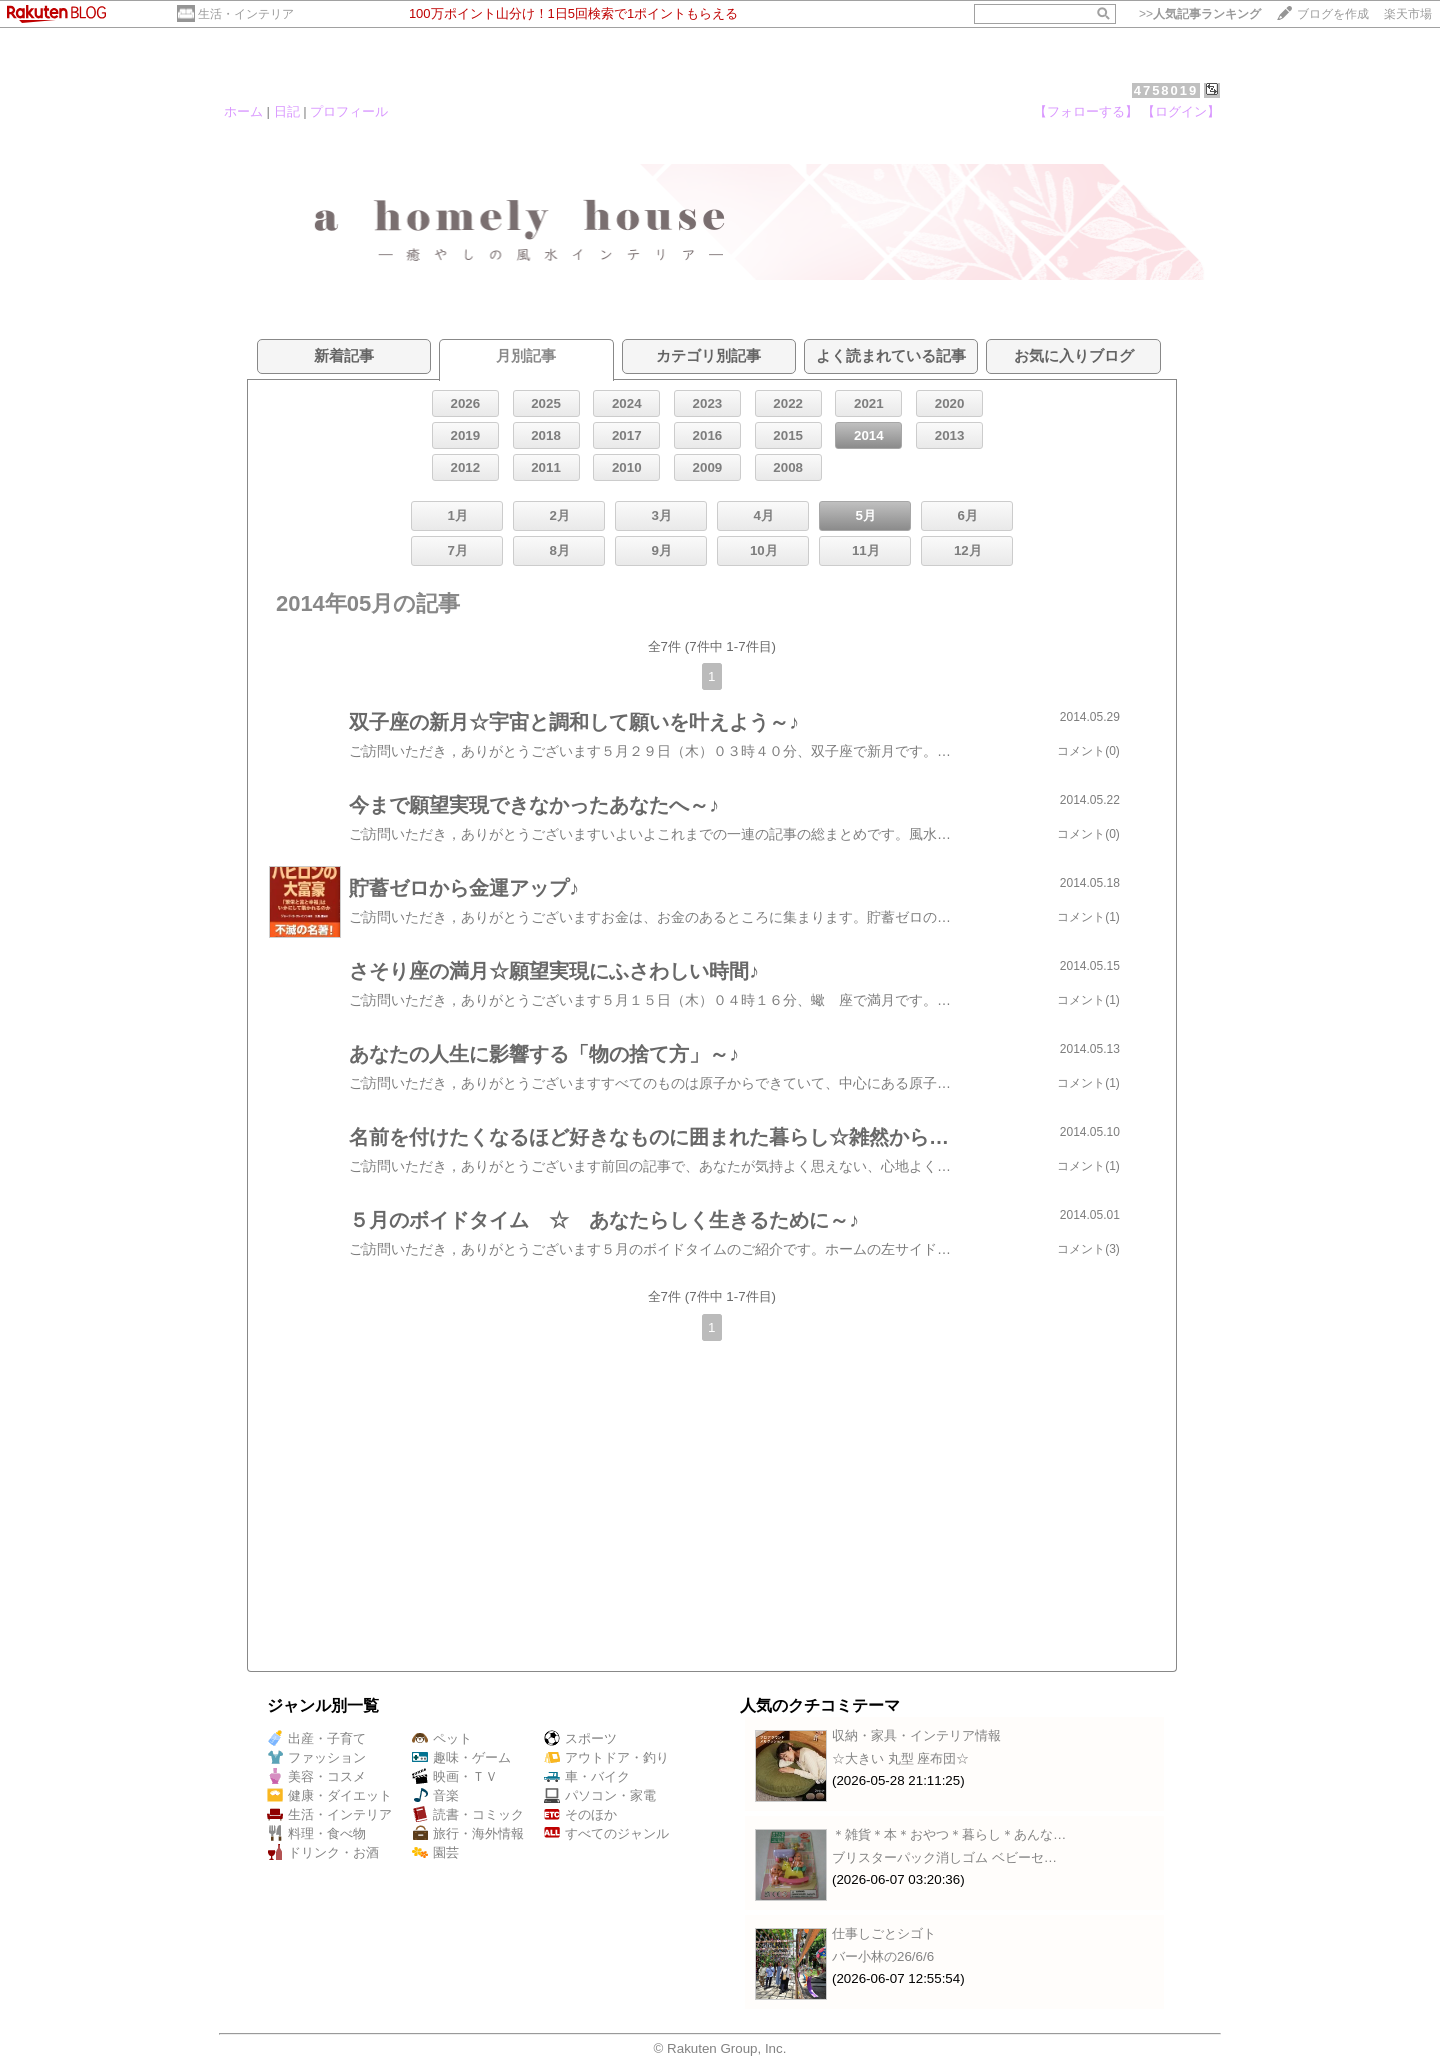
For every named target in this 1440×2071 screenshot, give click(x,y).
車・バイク (587, 1776)
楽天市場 (1408, 14)
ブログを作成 (1333, 14)
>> (1200, 14)
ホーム (243, 111)
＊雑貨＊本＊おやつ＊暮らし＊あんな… (949, 1834)
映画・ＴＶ (455, 1776)
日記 (287, 111)
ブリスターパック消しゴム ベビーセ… (944, 1857)
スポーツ (580, 1738)
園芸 (435, 1852)
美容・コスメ (316, 1776)
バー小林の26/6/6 (883, 1956)
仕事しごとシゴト (884, 1933)
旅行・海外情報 (468, 1833)
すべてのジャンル (606, 1833)
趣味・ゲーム (461, 1757)
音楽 (435, 1795)
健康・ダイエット (329, 1795)
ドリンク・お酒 (323, 1852)
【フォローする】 (1086, 111)
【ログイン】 (1181, 111)
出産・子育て (316, 1738)
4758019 (1166, 90)
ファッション (316, 1757)
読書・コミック (468, 1814)
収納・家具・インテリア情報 (916, 1735)
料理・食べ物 (316, 1833)
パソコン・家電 (600, 1795)
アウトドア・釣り (606, 1757)
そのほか (580, 1814)
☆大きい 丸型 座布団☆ (900, 1758)
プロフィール (349, 111)
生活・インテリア (246, 14)
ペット (442, 1738)
